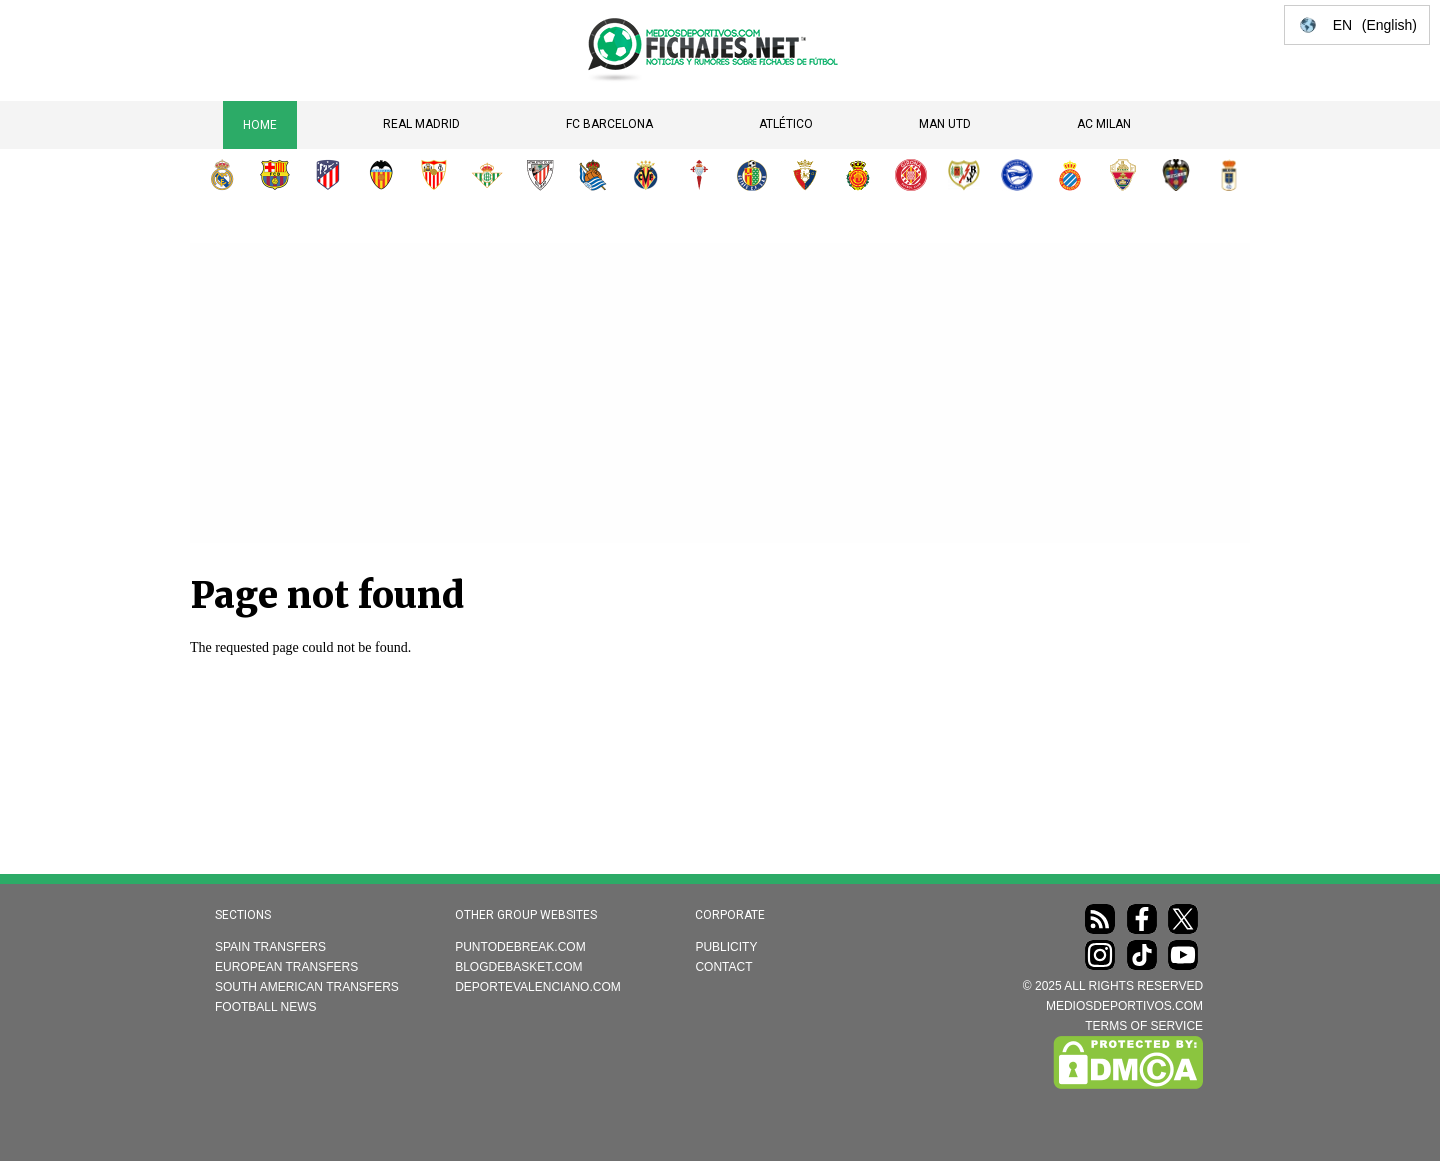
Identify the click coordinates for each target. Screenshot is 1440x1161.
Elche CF (1123, 175)
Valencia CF (381, 175)
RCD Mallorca (858, 175)
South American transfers (307, 987)
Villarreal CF (646, 175)
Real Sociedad (593, 175)
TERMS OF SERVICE (1144, 1026)
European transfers (286, 967)
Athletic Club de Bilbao (540, 175)
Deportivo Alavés (1017, 175)
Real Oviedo (1229, 175)
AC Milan (1104, 124)
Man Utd (945, 124)
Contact (723, 967)
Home (260, 125)
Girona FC (911, 175)
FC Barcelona (609, 124)
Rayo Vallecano (964, 175)
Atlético (786, 124)
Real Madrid (421, 124)
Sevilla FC (434, 175)
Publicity (726, 947)
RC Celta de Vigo (699, 175)
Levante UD (1176, 175)
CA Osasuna (805, 175)
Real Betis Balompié (487, 175)
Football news (266, 1007)
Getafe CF (752, 175)
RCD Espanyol (1070, 175)
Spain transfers (270, 947)
